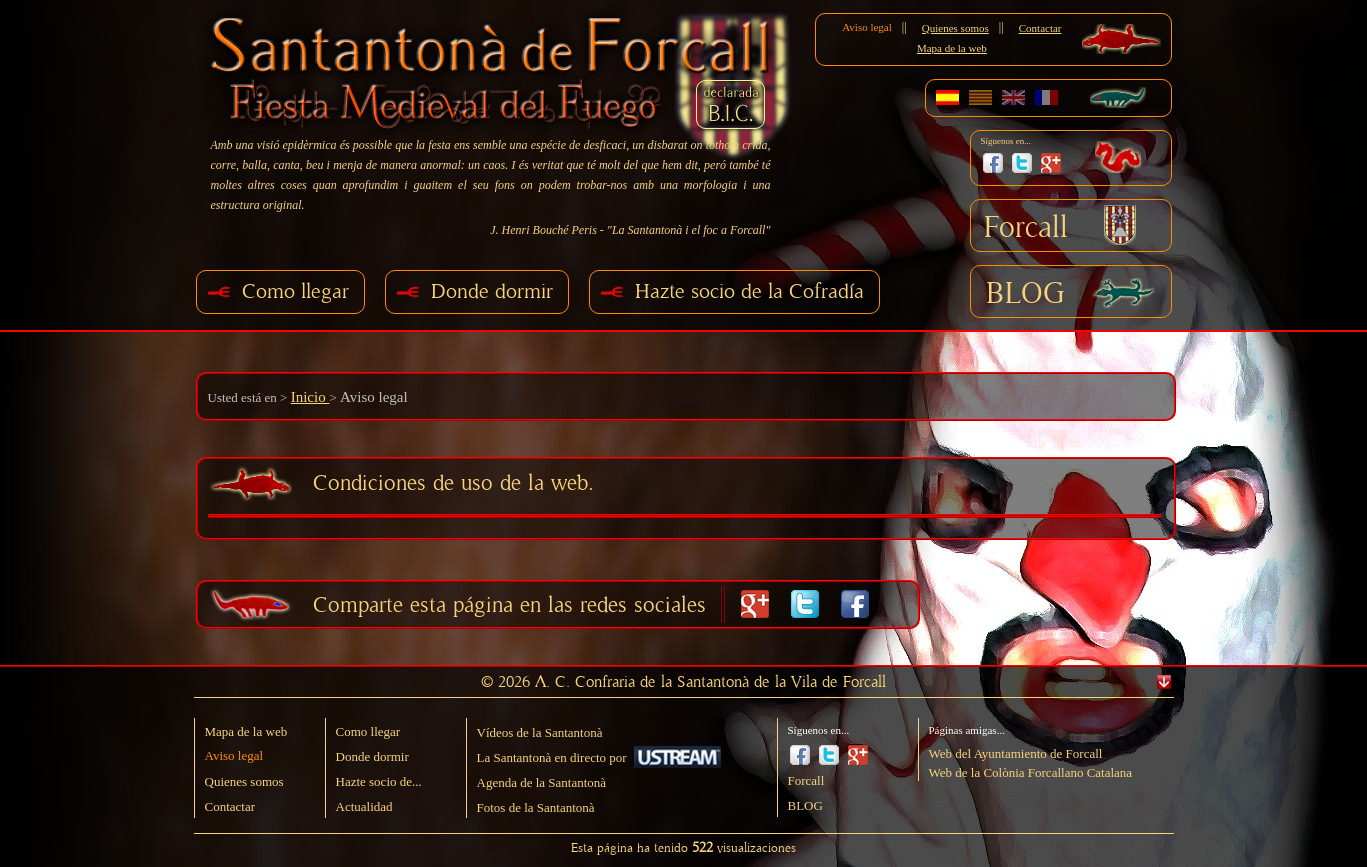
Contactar (1040, 28)
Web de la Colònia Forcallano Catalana (1031, 772)
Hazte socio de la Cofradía (749, 291)
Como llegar (295, 291)
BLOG (1025, 294)
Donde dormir (492, 291)
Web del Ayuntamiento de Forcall (1016, 753)
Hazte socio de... (379, 781)
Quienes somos (955, 28)
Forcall (1026, 228)
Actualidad (364, 806)
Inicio (310, 397)
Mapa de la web (952, 48)
